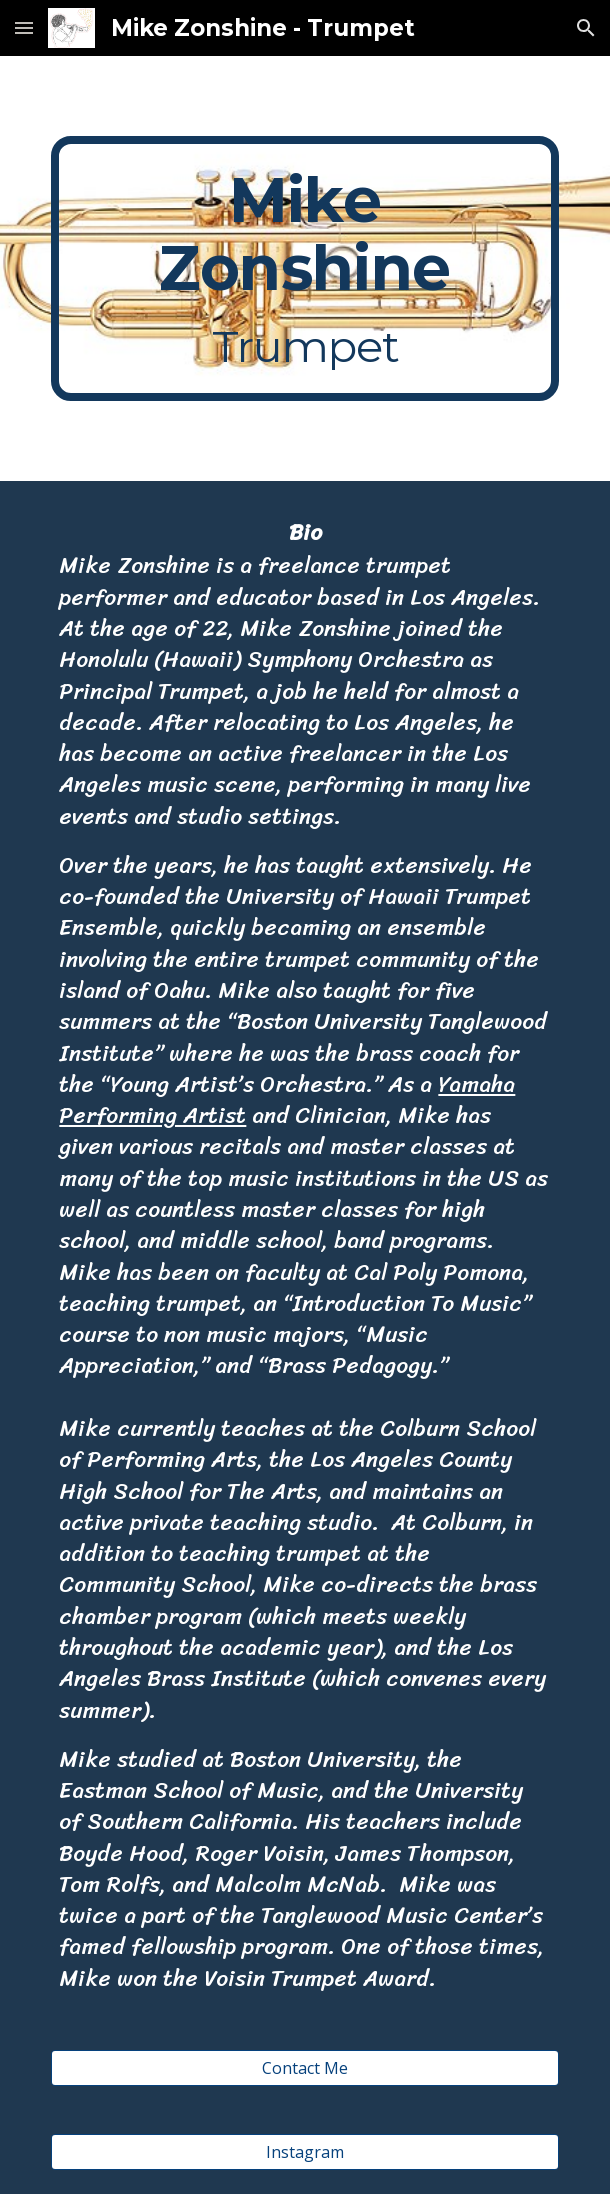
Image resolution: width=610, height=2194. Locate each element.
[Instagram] (304, 2152)
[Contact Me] (304, 2068)
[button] (24, 27)
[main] (304, 268)
